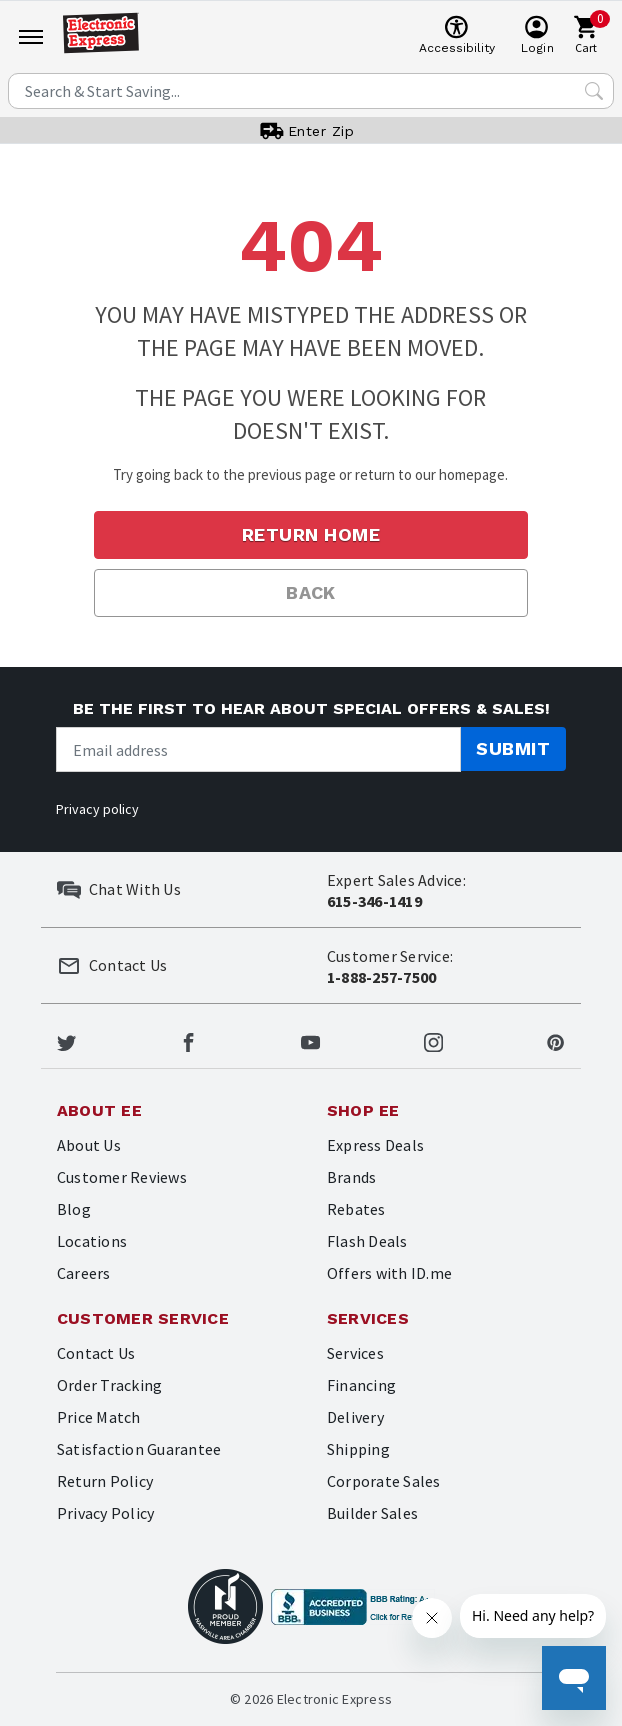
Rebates (356, 1209)
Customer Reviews (122, 1177)
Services (355, 1353)
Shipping (358, 1449)
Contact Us (96, 1353)
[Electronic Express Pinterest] (555, 1040)
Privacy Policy (105, 1513)
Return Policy (105, 1481)
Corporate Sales (384, 1481)
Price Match (99, 1417)
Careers (84, 1273)
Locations (92, 1241)
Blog (74, 1209)
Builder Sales (372, 1513)
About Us (89, 1145)
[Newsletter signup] (258, 749)
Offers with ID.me (389, 1273)
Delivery (355, 1417)
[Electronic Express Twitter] (66, 1040)
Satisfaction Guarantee (139, 1449)
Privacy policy (97, 809)
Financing (361, 1385)
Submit (513, 748)
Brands (351, 1177)
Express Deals (375, 1145)
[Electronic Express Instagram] (433, 1040)
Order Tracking (109, 1385)
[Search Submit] (594, 91)
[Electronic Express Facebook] (188, 1040)
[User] (537, 36)
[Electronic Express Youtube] (310, 1040)
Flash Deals (367, 1241)
